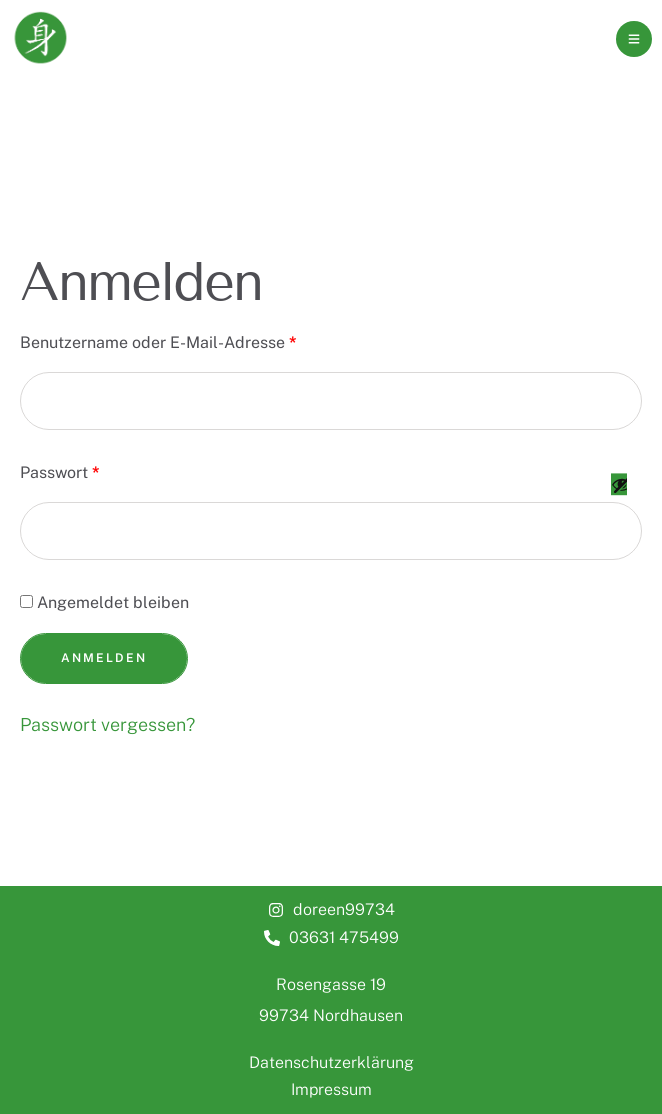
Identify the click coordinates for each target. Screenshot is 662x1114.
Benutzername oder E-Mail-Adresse (163, 339)
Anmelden (104, 658)
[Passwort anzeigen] (619, 503)
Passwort (64, 469)
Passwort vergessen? (107, 724)
